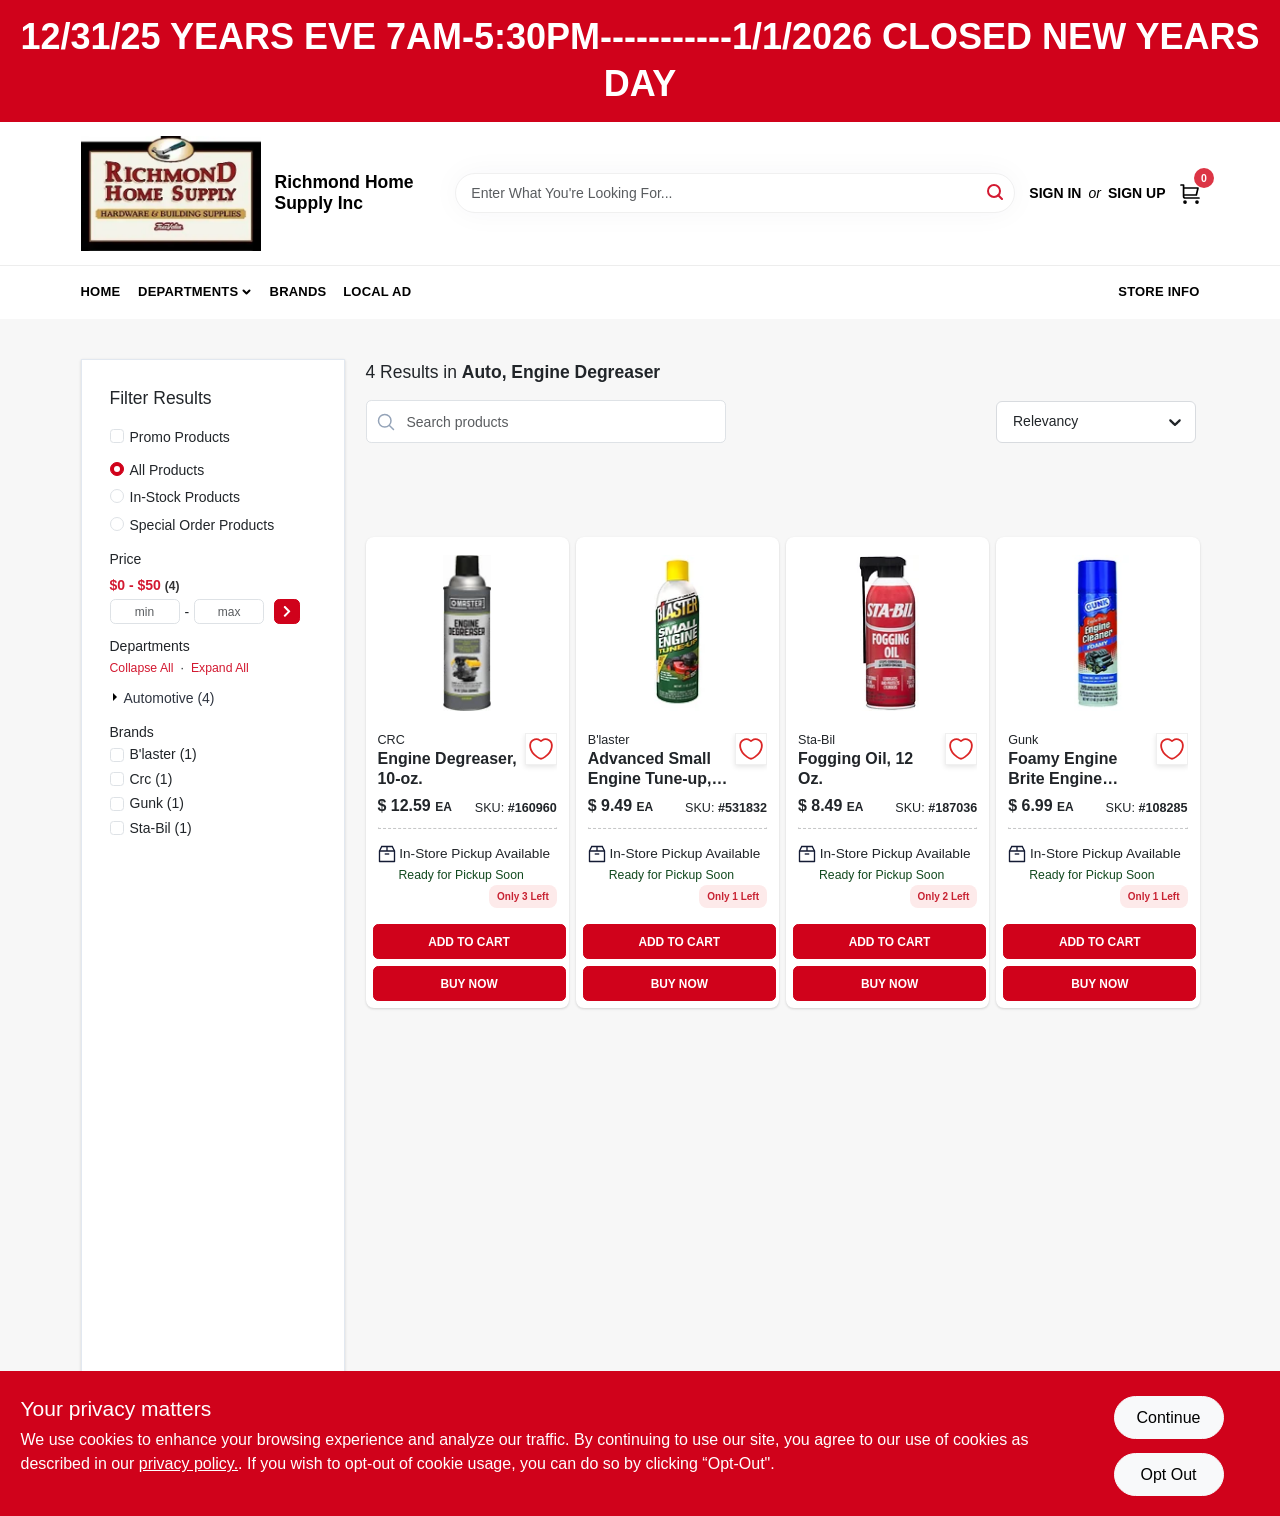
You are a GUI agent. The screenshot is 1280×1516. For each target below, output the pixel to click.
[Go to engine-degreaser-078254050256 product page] (467, 772)
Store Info (1158, 291)
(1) (163, 754)
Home (101, 291)
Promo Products (180, 437)
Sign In (1055, 193)
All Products (167, 470)
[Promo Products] (117, 436)
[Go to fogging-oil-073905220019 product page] (887, 772)
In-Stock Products (185, 497)
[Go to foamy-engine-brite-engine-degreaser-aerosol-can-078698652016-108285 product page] (1097, 772)
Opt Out (1168, 1474)
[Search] (996, 191)
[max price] (229, 611)
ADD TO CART (469, 942)
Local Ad (377, 291)
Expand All (220, 668)
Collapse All (142, 668)
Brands (298, 291)
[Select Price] (287, 611)
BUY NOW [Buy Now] (468, 984)
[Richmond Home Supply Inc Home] (171, 193)
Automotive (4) (169, 698)
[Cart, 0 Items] (1190, 192)
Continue (1168, 1417)
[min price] (145, 611)
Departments (188, 291)
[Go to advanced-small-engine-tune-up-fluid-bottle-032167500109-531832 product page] (677, 772)
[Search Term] (735, 193)
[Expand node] (117, 697)
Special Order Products (202, 525)
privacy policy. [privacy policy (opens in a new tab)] (188, 1463)
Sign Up (1137, 193)
